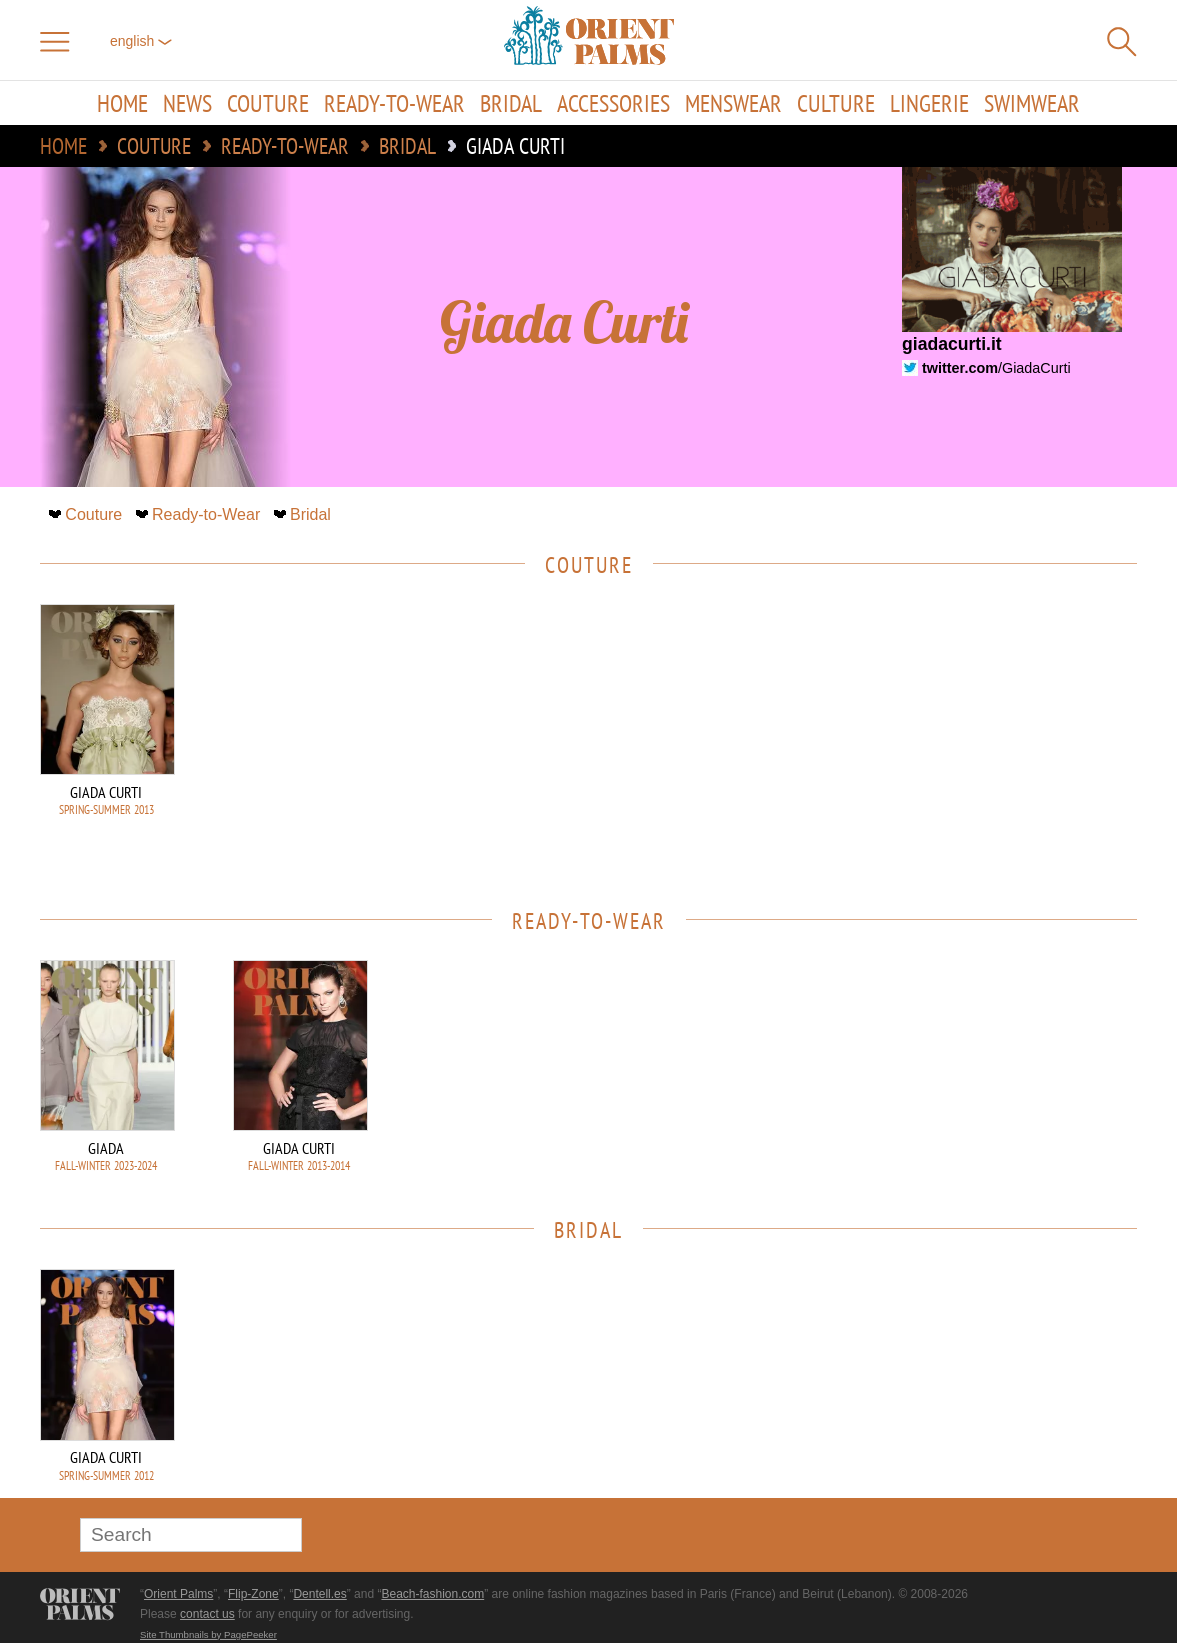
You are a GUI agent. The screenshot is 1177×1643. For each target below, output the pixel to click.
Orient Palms (178, 1594)
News (187, 103)
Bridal (511, 103)
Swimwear (1032, 103)
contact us (207, 1614)
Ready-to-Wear (394, 103)
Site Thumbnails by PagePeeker (208, 1634)
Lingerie (929, 103)
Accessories (613, 103)
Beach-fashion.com (432, 1594)
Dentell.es (319, 1594)
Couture (268, 103)
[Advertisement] (997, 739)
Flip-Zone (253, 1594)
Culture (836, 103)
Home (122, 103)
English (141, 41)
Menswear (733, 103)
